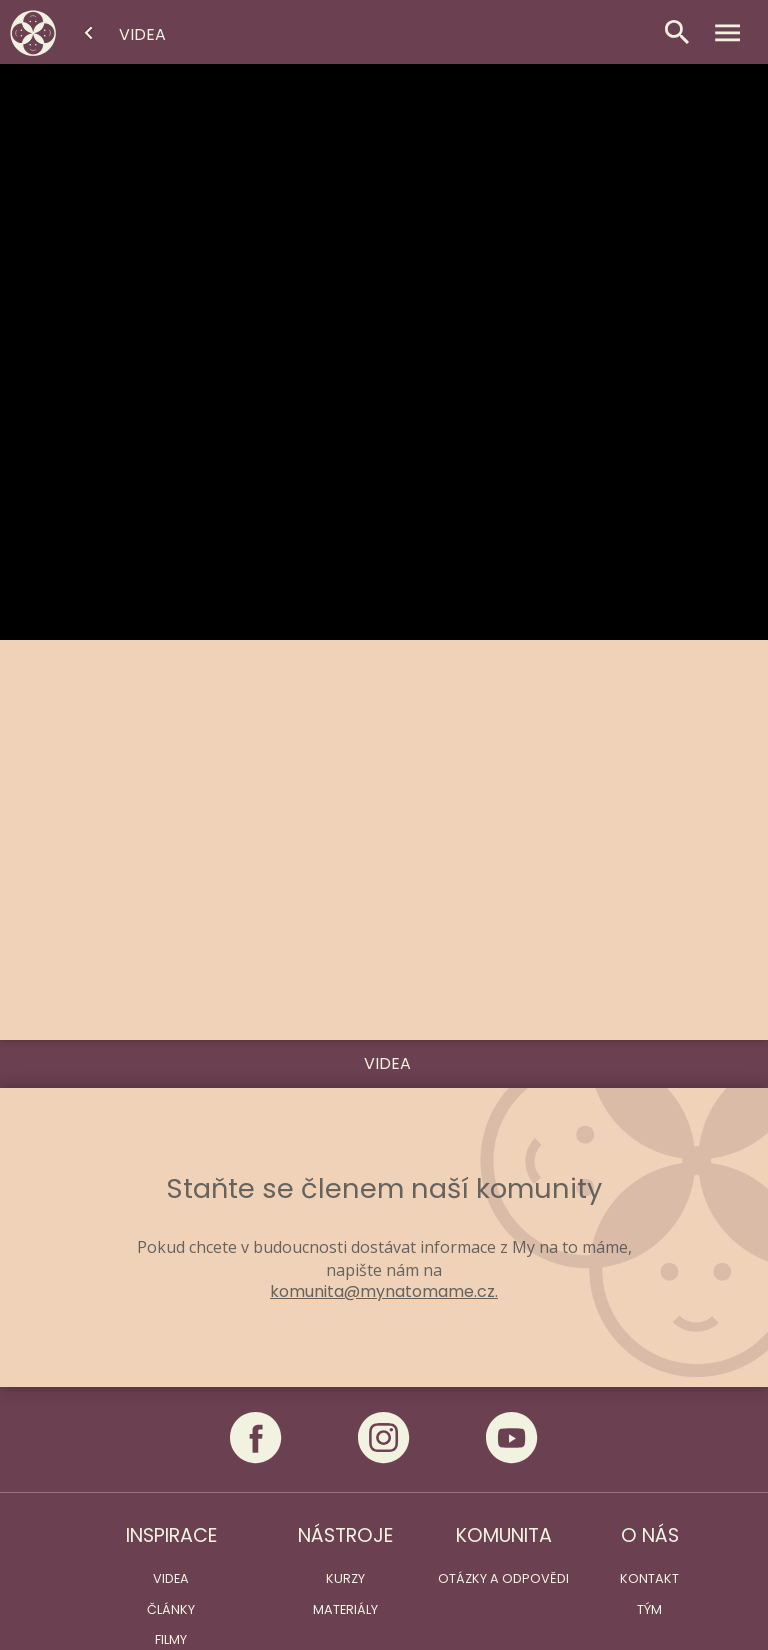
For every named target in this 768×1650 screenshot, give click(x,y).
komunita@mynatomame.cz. (384, 1292)
